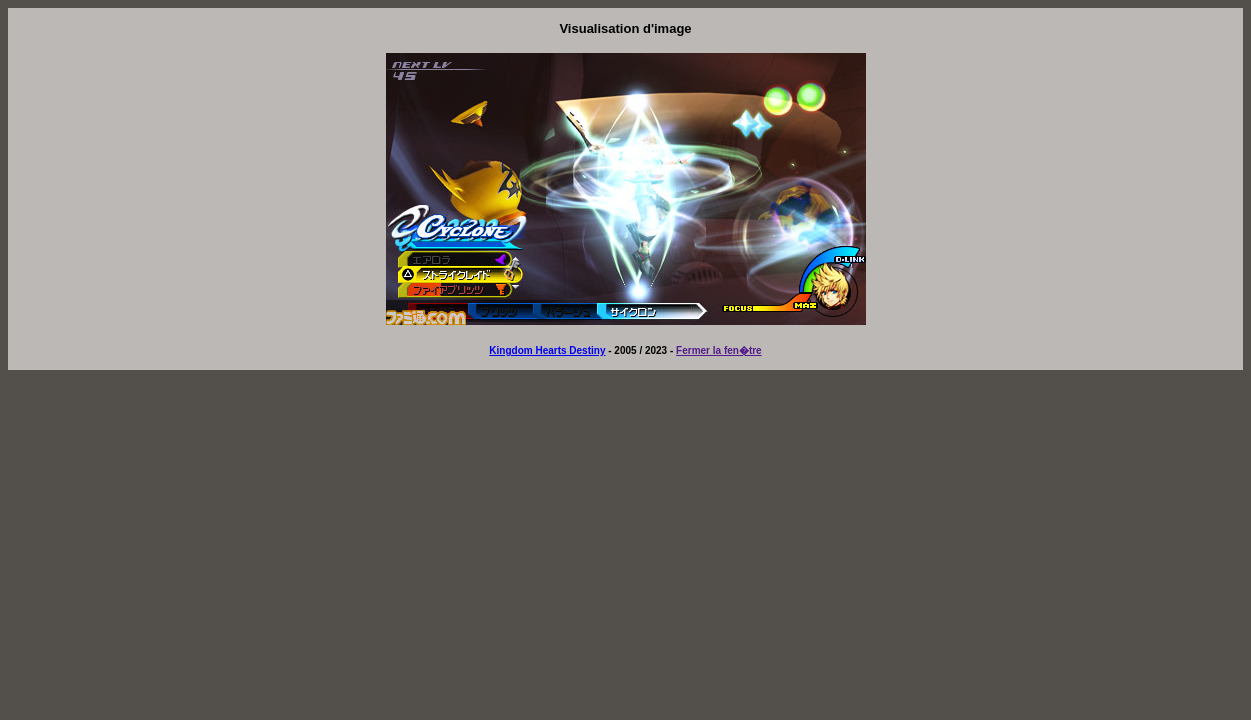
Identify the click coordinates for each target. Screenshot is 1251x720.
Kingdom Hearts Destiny (547, 350)
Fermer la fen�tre (719, 350)
